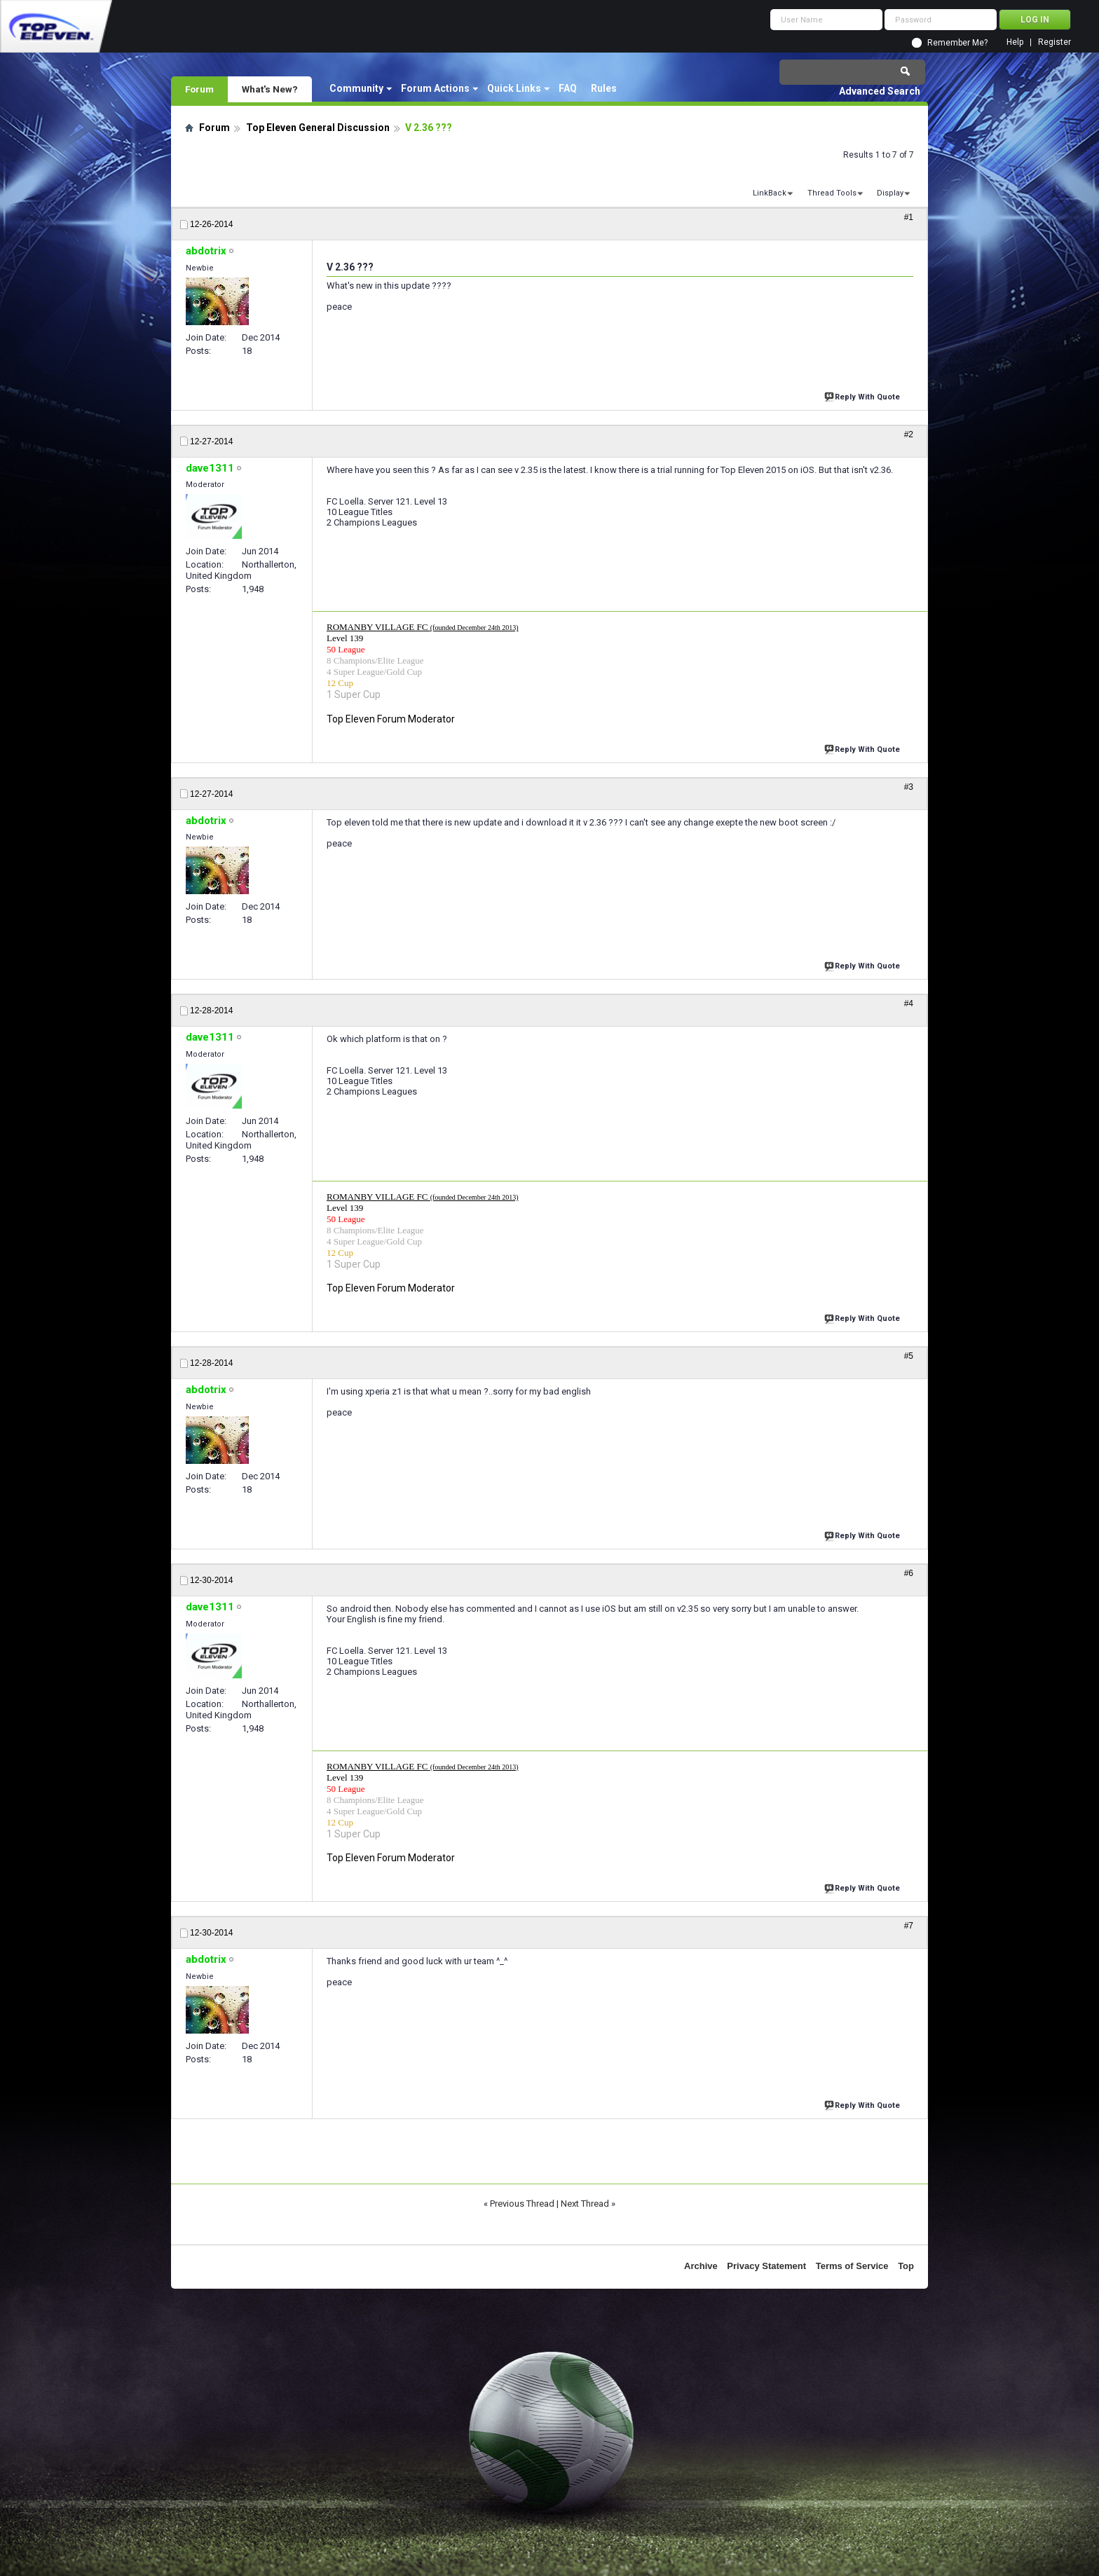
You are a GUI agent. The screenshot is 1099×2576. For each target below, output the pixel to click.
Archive (701, 2266)
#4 (908, 1003)
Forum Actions (435, 88)
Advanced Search (879, 91)
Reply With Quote (863, 396)
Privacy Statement (766, 2266)
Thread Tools (831, 193)
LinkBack (769, 193)
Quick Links (514, 88)
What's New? (270, 89)
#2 (908, 434)
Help (1014, 42)
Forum (199, 89)
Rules (604, 88)
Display (890, 193)
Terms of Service (852, 2266)
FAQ (568, 88)
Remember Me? (957, 43)
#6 (908, 1573)
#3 (908, 787)
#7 (908, 1926)
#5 (908, 1356)
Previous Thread (522, 2203)
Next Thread (585, 2203)
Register (1054, 42)
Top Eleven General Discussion (318, 127)
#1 (908, 217)
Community (356, 88)
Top (906, 2266)
